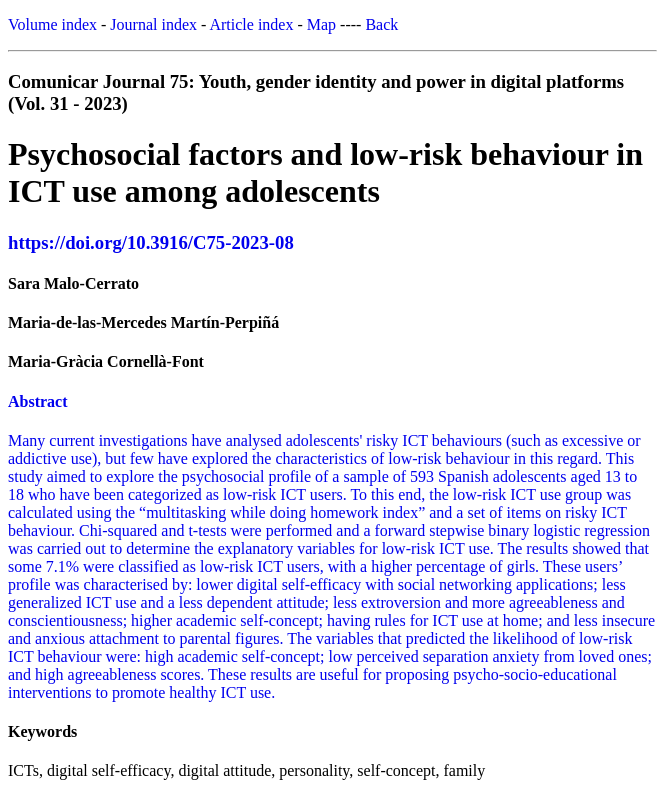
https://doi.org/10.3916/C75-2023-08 (151, 242)
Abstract (38, 401)
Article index (251, 24)
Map (321, 24)
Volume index (52, 24)
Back (381, 24)
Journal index (153, 24)
